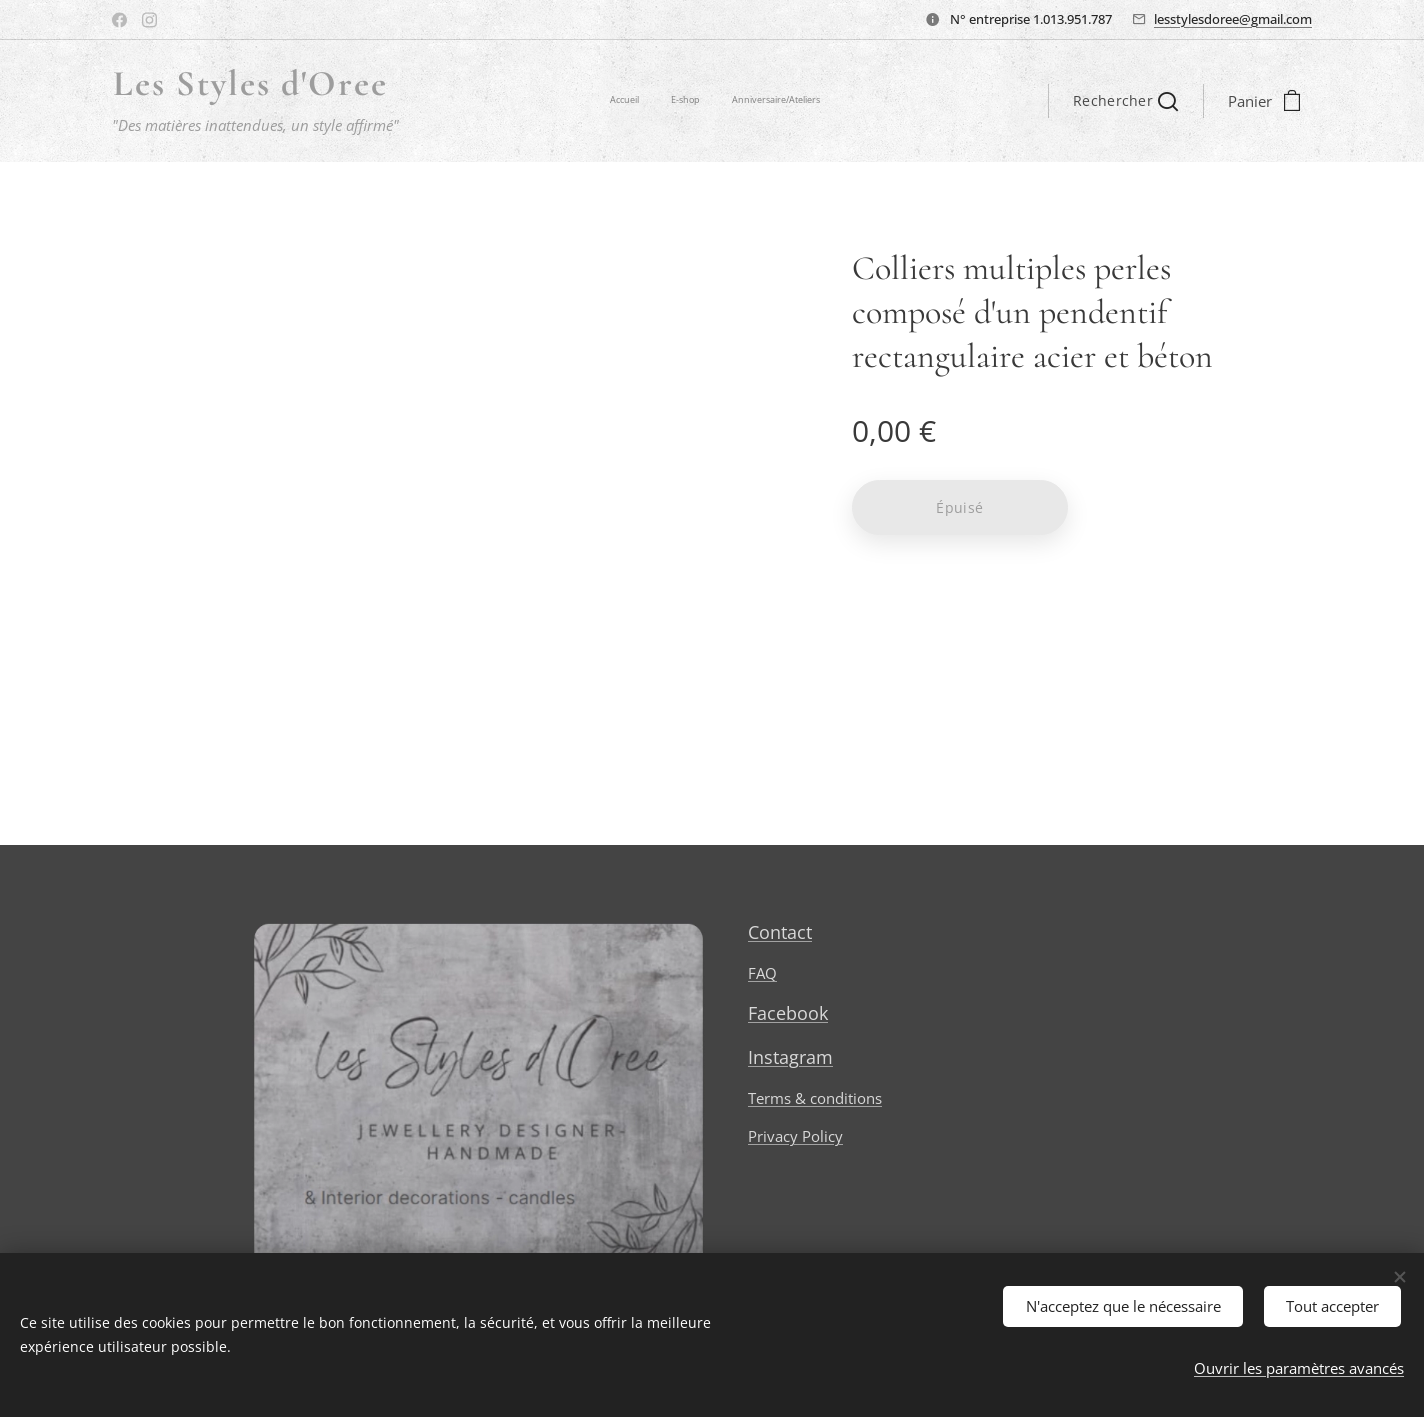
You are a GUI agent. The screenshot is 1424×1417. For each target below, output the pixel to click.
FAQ (762, 974)
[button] (1125, 101)
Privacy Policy (795, 1137)
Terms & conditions (815, 1098)
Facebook (788, 1014)
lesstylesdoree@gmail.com (1233, 19)
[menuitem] (761, 101)
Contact (780, 932)
